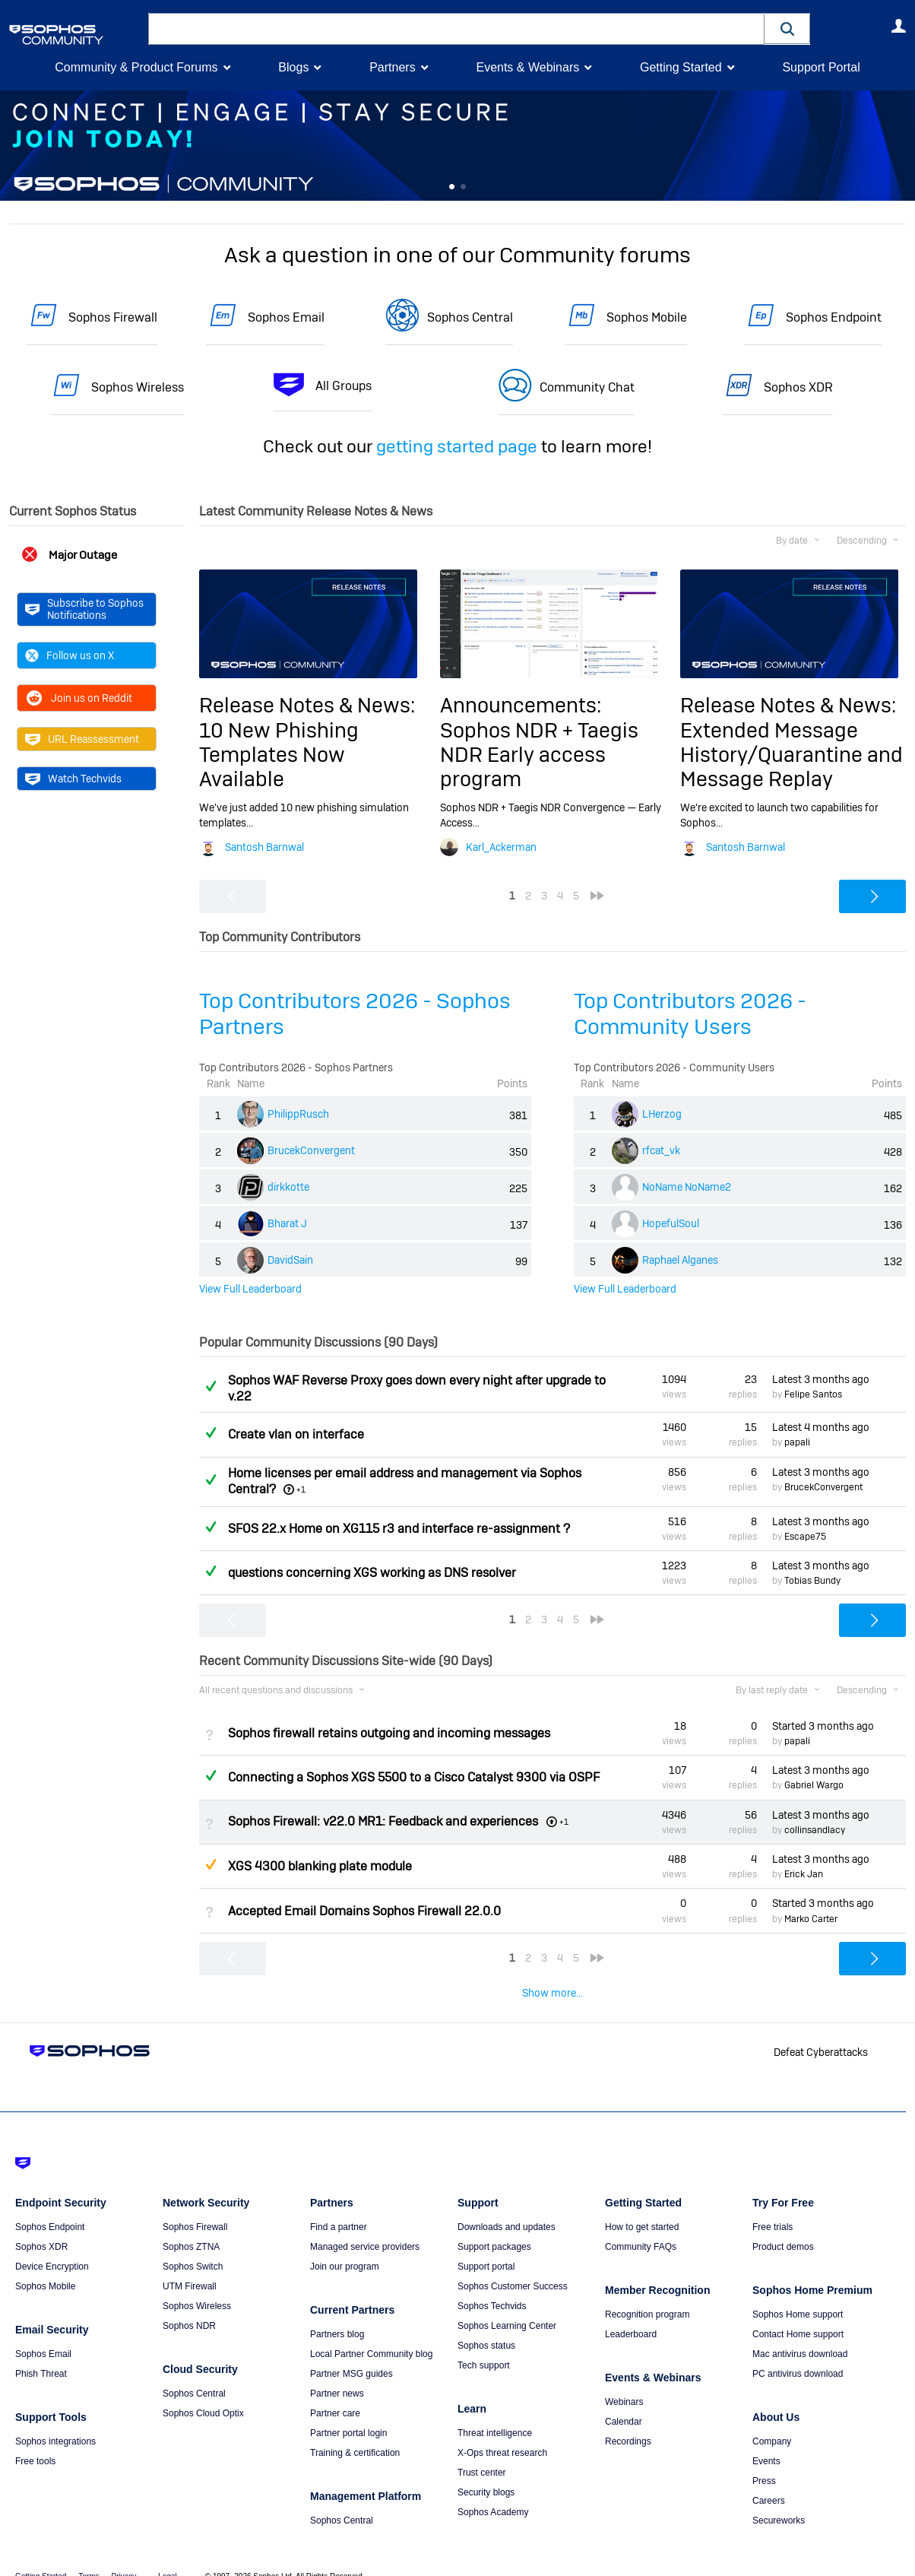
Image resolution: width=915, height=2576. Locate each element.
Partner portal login (348, 2411)
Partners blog (337, 2313)
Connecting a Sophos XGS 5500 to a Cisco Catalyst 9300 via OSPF (414, 1777)
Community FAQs (640, 2225)
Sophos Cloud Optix (203, 2392)
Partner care (335, 2392)
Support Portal (821, 67)
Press (764, 2459)
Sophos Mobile (646, 317)
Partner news (337, 2372)
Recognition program (647, 2293)
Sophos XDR (798, 387)
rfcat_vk (661, 1150)
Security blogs (486, 2471)
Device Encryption (52, 2245)
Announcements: (520, 705)
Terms (88, 2555)
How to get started (642, 2205)
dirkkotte (288, 1187)
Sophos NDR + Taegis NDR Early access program (539, 755)
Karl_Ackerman (501, 847)
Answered (210, 1386)
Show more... (552, 1993)
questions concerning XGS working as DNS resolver (372, 1573)
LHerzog (662, 1114)
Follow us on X (69, 655)
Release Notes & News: (307, 705)
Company (771, 2420)
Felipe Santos (813, 1394)
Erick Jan (803, 1874)
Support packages (494, 2225)
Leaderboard (631, 2313)
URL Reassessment (82, 738)
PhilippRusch (298, 1114)
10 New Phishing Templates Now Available (279, 755)
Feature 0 (451, 187)
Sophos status (486, 2324)
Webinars (624, 2380)
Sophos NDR (189, 2304)
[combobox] (456, 29)
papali (797, 1442)
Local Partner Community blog (371, 2332)
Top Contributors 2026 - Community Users (690, 1014)
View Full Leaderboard (250, 1289)
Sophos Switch (193, 2245)
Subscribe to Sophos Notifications (84, 609)
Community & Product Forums (136, 67)
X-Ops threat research (502, 2431)
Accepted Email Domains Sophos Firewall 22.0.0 (364, 1910)
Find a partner (338, 2205)
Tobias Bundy (812, 1581)
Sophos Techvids (492, 2284)
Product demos (783, 2225)
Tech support (484, 2344)
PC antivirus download (797, 2352)
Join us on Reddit (78, 697)
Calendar (623, 2400)
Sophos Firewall (112, 317)
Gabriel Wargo (814, 1785)
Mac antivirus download (799, 2332)
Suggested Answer (210, 1864)
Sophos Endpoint (834, 317)
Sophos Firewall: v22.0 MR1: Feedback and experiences (383, 1821)
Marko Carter (810, 1919)
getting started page (456, 446)
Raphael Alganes (680, 1260)
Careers (768, 2479)
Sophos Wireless (137, 387)
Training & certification (355, 2431)
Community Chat (587, 387)
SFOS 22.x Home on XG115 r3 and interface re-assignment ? (399, 1529)
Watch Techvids (73, 777)
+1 (301, 1488)
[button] (787, 28)
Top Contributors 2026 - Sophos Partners (355, 1014)
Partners (392, 67)
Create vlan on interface (296, 1434)
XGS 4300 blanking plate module (320, 1866)
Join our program (344, 2245)
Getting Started (681, 67)
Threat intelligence (495, 2411)
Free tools (35, 2440)
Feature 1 (463, 187)
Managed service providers (365, 2225)
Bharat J (287, 1223)
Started (823, 1726)
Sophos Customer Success (513, 2265)
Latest (820, 1379)
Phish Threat (41, 2352)
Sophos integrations (55, 2420)
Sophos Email (286, 317)
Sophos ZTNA (191, 2225)
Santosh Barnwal (264, 847)
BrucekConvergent (311, 1150)
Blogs (293, 67)
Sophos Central (470, 317)
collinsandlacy (814, 1830)
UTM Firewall (190, 2265)
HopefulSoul (670, 1223)
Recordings (628, 2420)
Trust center (482, 2451)
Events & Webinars (527, 67)
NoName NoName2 (686, 1187)
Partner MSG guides (351, 2352)
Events (766, 2440)
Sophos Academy (493, 2491)
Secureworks (778, 2499)
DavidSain (290, 1260)
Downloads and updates (507, 2205)
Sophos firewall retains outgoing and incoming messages (389, 1733)
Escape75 (805, 1537)
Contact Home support (798, 2313)
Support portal (486, 2245)
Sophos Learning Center (507, 2304)
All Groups (343, 386)
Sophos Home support (797, 2293)
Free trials (772, 2205)
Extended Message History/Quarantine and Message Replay (791, 755)
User (898, 25)
